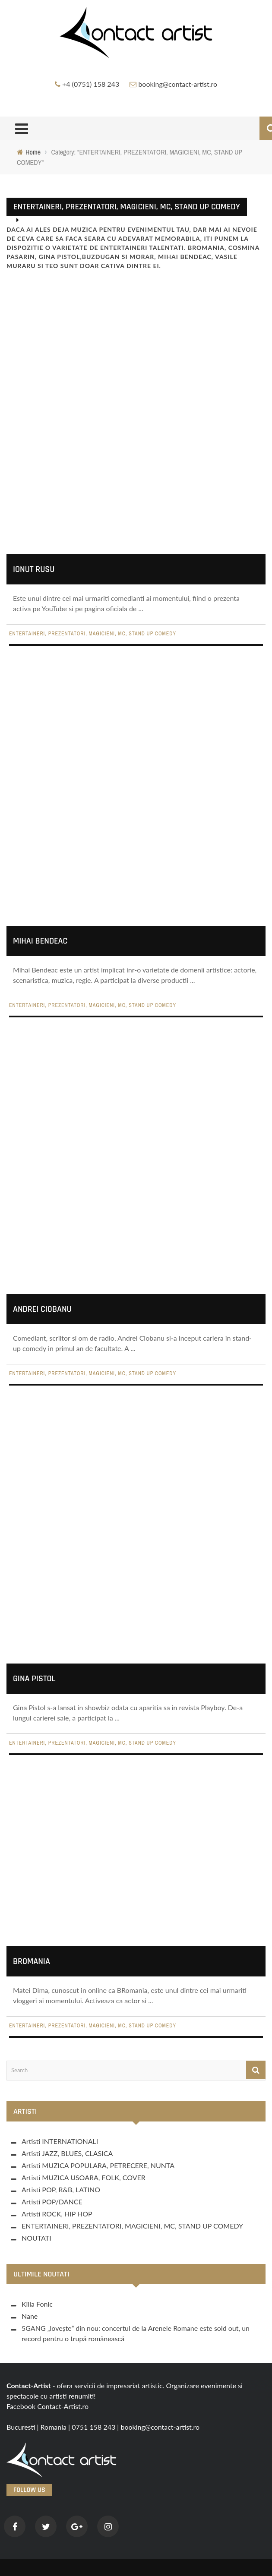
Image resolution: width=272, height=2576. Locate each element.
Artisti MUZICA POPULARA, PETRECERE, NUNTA (98, 2165)
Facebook (20, 2406)
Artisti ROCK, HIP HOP (57, 2214)
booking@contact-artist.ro (177, 84)
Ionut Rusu (33, 573)
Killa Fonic (37, 2304)
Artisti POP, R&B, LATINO (61, 2189)
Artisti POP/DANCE (52, 2201)
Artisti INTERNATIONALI (60, 2141)
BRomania (31, 1961)
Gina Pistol (34, 1678)
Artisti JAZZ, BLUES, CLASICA (67, 2153)
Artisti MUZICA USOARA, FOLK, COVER (83, 2177)
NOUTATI (36, 2238)
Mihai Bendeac (40, 939)
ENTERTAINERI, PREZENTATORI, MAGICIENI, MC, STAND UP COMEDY (92, 637)
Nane (30, 2316)
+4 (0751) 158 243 (90, 84)
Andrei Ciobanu (42, 1309)
